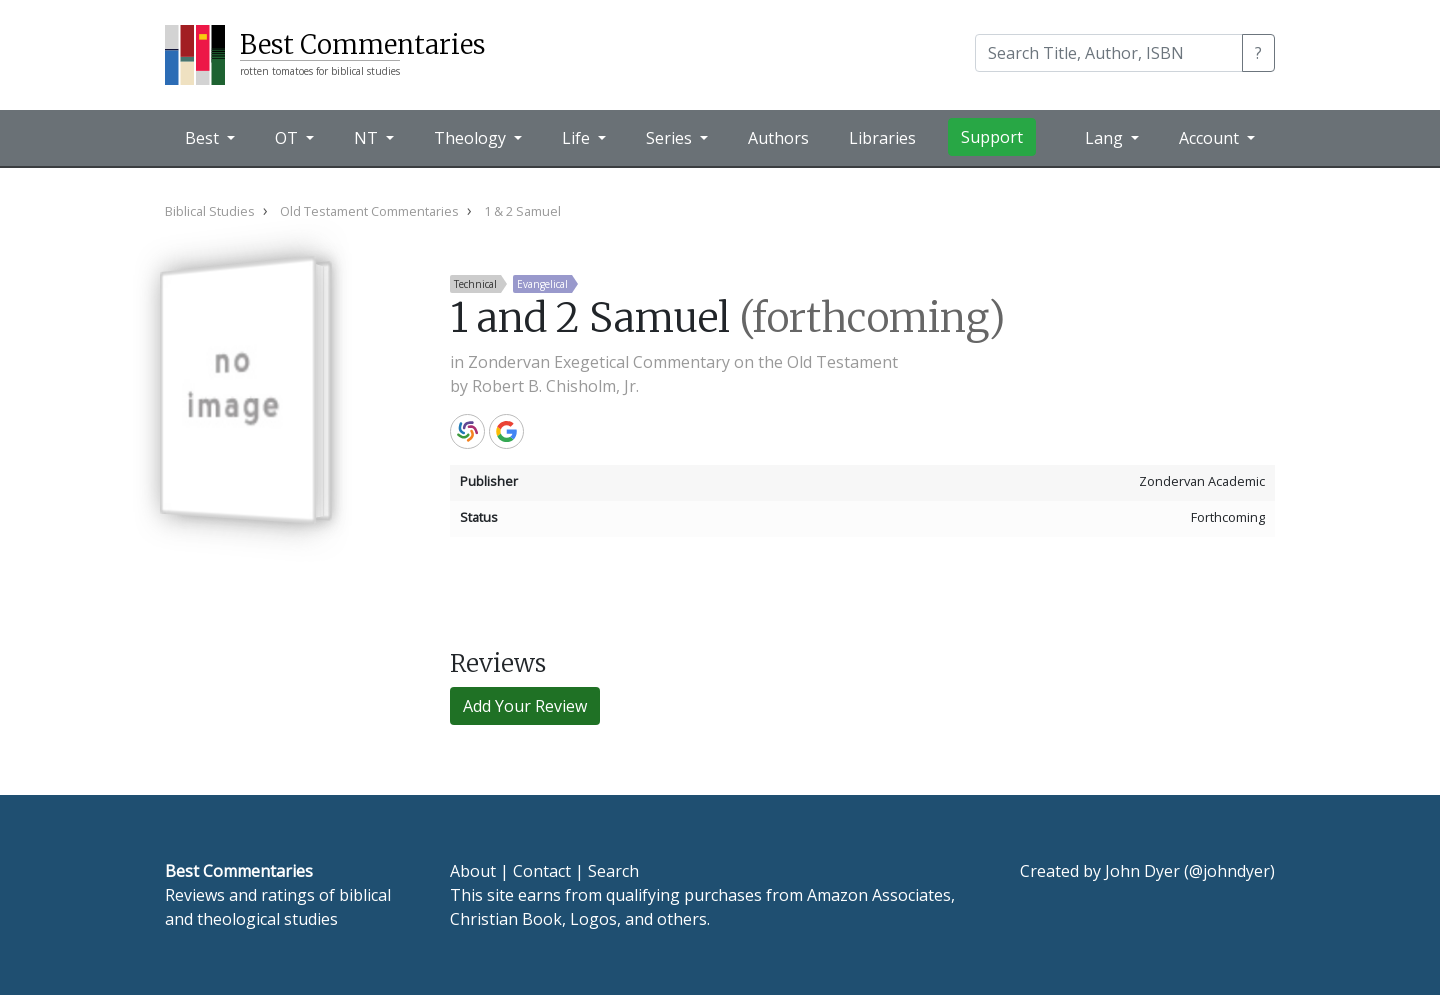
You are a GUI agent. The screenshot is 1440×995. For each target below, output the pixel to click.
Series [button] (671, 138)
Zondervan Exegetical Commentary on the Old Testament (683, 362)
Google (506, 431)
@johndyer (1229, 871)
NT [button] (368, 138)
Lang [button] (1106, 138)
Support (992, 137)
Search (613, 871)
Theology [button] (472, 138)
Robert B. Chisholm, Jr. (555, 386)
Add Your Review (525, 706)
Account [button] (1211, 138)
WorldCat (467, 431)
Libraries (882, 138)
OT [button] (288, 138)
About (473, 871)
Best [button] (204, 138)
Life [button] (578, 138)
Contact (542, 871)
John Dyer (1142, 871)
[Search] (1109, 53)
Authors (778, 138)
